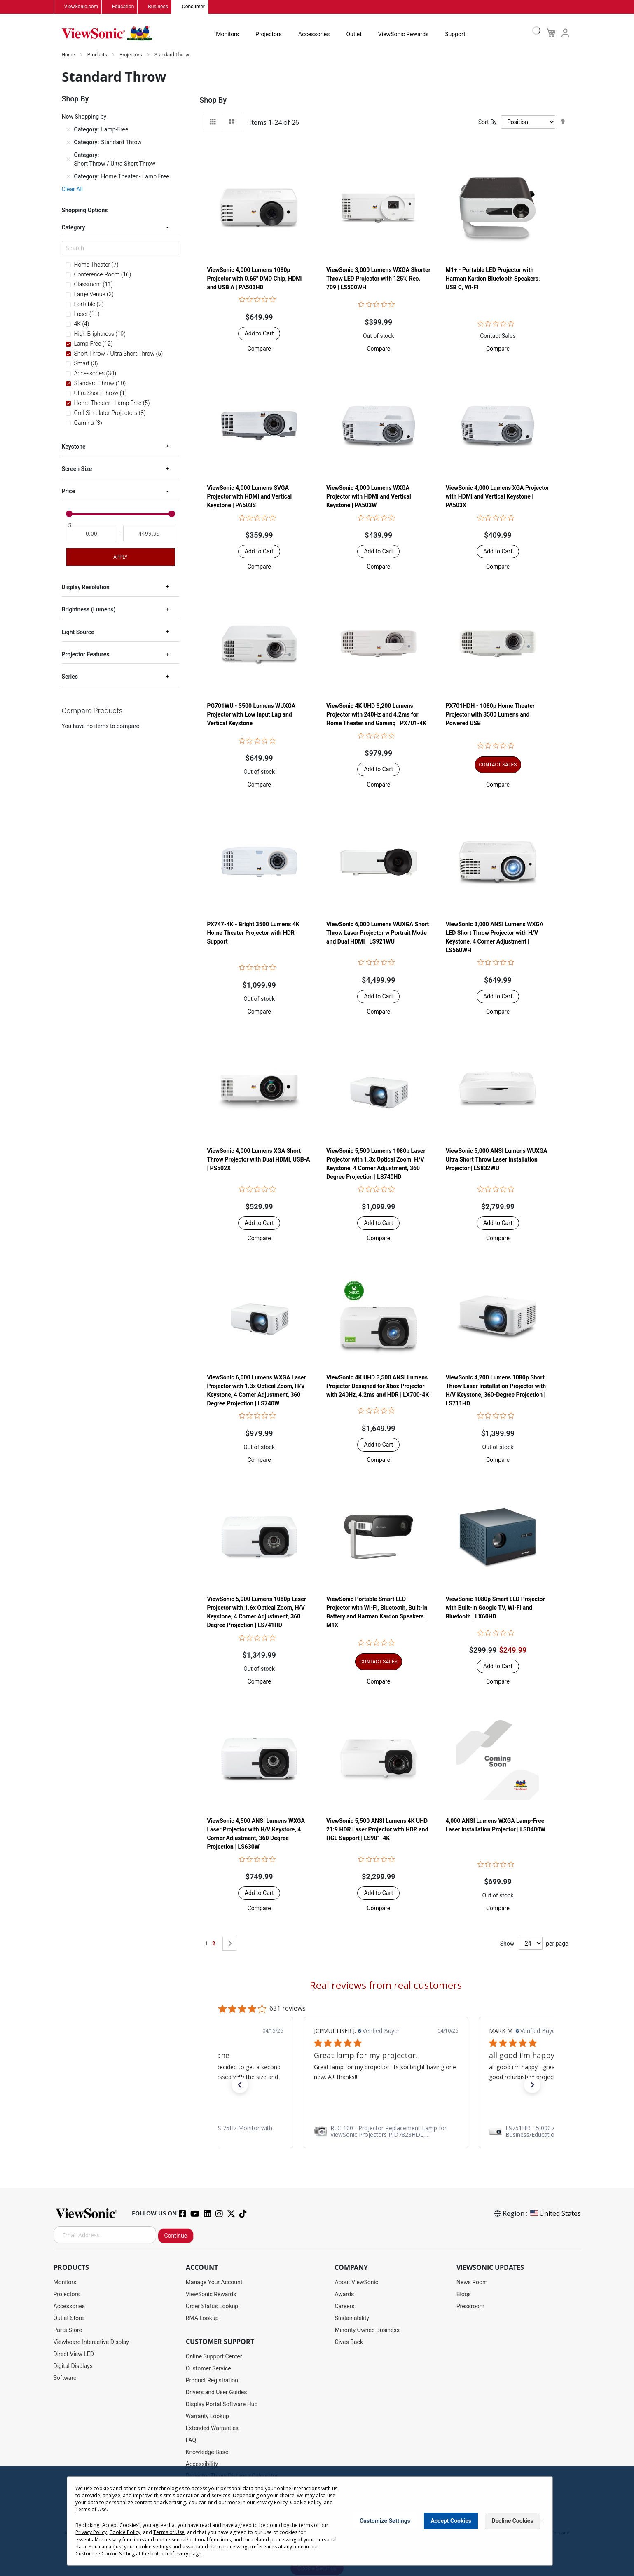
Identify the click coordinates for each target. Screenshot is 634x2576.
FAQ (191, 2440)
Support (455, 34)
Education (123, 7)
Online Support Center (214, 2357)
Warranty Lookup (207, 2416)
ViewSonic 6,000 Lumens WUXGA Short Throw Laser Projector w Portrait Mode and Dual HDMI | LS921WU (377, 933)
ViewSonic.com (81, 7)
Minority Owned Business (367, 2330)
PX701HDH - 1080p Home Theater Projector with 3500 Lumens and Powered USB (490, 715)
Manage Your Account (214, 2282)
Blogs (463, 2294)
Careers (344, 2306)
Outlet (353, 34)
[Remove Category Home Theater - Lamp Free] (68, 176)
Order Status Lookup (212, 2306)
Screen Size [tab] (77, 469)
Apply (120, 557)
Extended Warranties (212, 2428)
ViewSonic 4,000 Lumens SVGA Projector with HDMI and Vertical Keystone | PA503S (249, 497)
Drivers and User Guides (216, 2392)
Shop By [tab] (213, 100)
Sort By (487, 122)
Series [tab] (70, 677)
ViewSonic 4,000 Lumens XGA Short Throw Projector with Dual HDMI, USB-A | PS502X (258, 1160)
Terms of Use (91, 2509)
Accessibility (202, 2464)
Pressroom (470, 2306)
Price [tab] (68, 491)
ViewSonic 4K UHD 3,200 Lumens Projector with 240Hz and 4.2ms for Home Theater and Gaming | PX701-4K (376, 715)
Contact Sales (497, 336)
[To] (149, 533)
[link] (386, 2131)
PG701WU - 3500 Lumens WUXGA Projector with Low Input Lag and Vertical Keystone (251, 715)
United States (555, 2213)
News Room (472, 2282)
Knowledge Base (207, 2452)
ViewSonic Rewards (403, 34)
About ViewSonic (356, 2282)
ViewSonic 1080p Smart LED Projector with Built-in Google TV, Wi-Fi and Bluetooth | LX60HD (495, 1608)
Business (158, 7)
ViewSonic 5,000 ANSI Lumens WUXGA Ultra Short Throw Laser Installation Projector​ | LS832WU (496, 1160)
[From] (92, 533)
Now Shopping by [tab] (84, 117)
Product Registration (212, 2380)
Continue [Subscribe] (175, 2236)
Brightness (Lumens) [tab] (89, 610)
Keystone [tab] (74, 446)
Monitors (227, 34)
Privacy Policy (272, 2502)
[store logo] (107, 33)
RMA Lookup (202, 2318)
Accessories (314, 34)
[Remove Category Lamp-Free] (68, 129)
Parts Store (68, 2330)
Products (97, 55)
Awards (344, 2294)
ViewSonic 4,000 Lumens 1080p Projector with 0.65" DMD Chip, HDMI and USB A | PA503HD (254, 279)
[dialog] (317, 2521)
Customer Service (208, 2368)
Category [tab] (73, 228)
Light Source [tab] (78, 632)
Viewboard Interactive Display (91, 2342)
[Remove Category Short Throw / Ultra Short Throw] (68, 159)
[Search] (120, 248)
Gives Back (349, 2342)
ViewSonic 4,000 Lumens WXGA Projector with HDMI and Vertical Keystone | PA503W (368, 497)
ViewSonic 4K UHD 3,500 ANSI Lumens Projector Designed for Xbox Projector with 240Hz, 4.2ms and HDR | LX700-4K (377, 1386)
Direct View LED (74, 2354)
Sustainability (352, 2318)
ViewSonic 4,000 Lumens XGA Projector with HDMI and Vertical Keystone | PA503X (497, 497)
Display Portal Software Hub (222, 2404)
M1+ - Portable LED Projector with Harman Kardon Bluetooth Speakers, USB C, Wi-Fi (493, 279)
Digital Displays (73, 2366)
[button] (259, 349)
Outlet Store (69, 2318)
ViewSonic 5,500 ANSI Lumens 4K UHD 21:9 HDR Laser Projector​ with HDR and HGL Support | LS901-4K (377, 1830)
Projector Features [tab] (86, 654)
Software (65, 2378)
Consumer (193, 7)
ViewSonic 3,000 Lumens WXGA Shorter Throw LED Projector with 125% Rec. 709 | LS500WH (378, 279)
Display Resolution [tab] (86, 587)
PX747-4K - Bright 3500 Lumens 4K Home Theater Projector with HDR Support (253, 933)
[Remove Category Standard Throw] (68, 142)
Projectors (268, 34)
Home (69, 55)
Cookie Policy (305, 2502)
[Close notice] (541, 2521)
